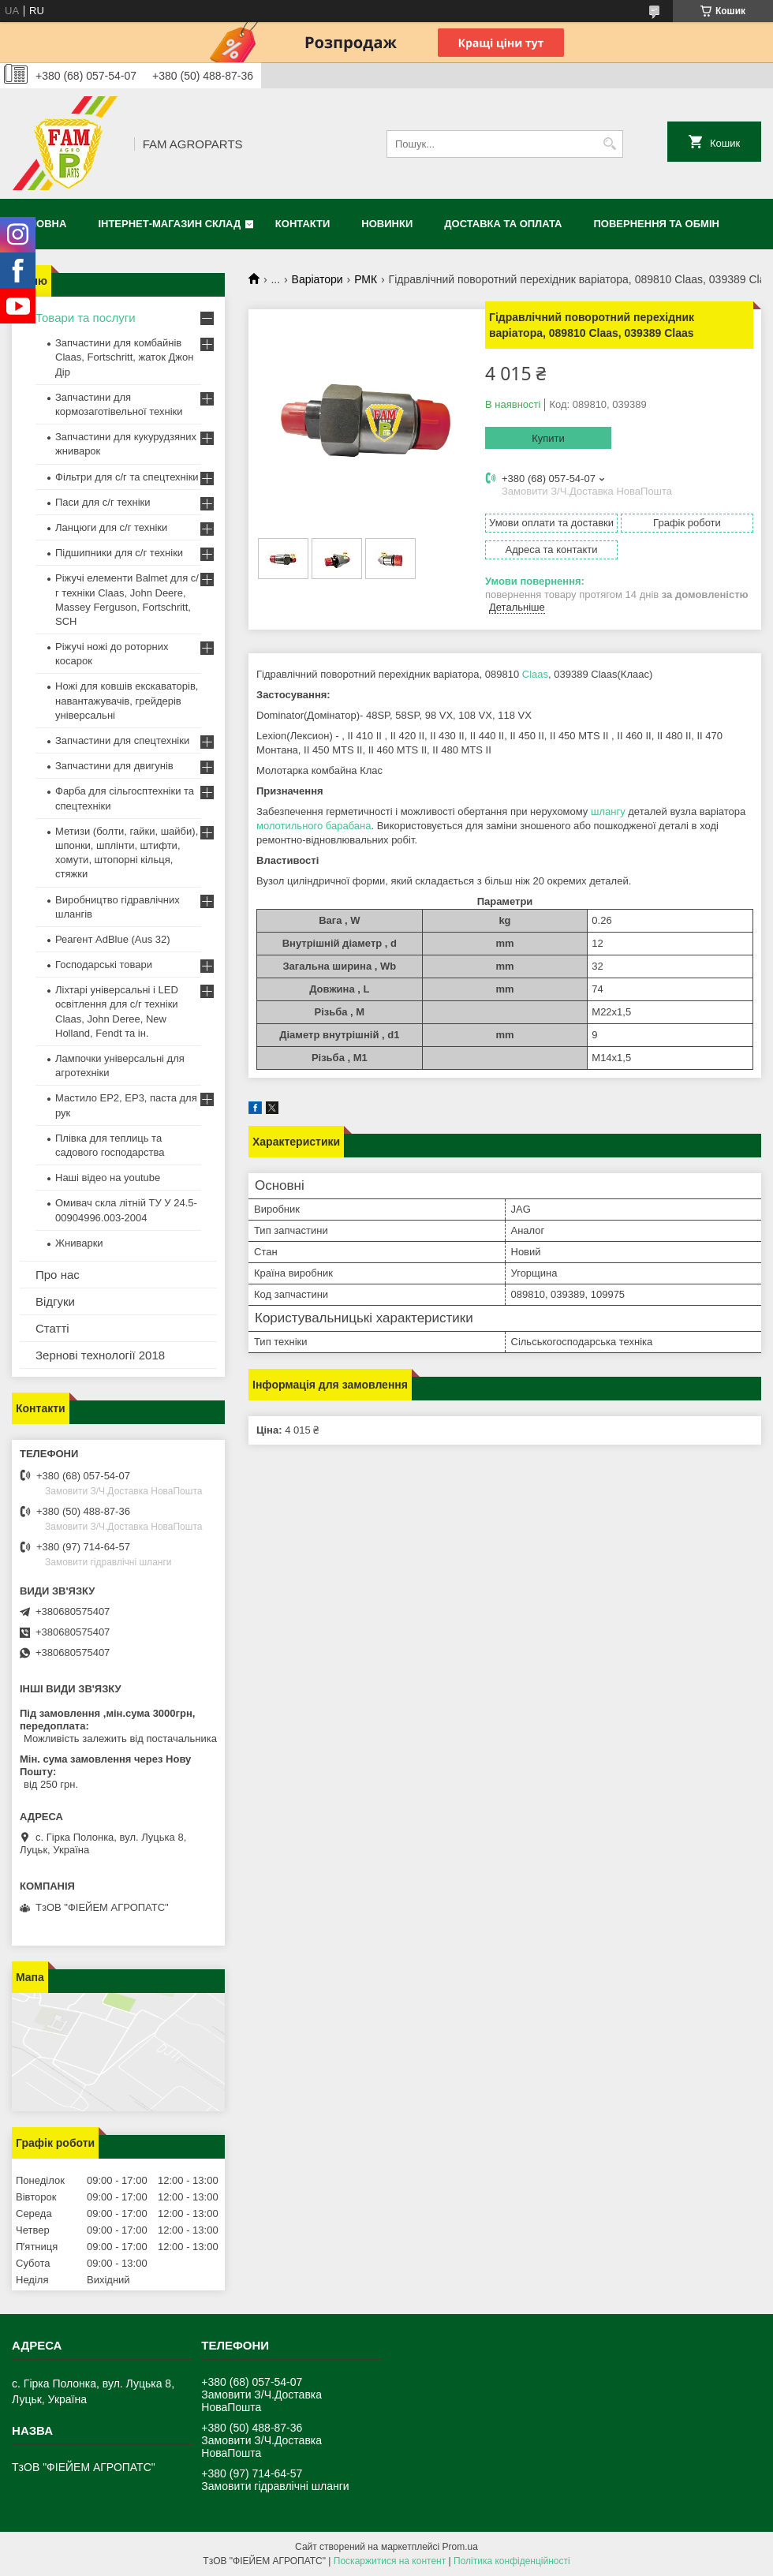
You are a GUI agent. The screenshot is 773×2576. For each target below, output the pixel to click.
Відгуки (55, 1301)
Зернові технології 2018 (100, 1355)
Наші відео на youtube (107, 1177)
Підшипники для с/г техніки (119, 553)
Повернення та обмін (656, 224)
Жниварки (79, 1243)
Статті (52, 1328)
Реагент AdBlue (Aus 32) (112, 939)
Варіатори (317, 279)
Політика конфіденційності (512, 2561)
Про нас (57, 1274)
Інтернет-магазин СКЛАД (169, 224)
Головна (41, 224)
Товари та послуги (85, 317)
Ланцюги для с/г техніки (111, 527)
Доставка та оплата (503, 224)
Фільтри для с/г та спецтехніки (127, 477)
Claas (535, 674)
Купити (548, 438)
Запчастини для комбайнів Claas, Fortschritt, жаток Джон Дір (124, 357)
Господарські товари (103, 964)
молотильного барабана (313, 826)
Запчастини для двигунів (114, 766)
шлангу (608, 811)
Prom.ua (460, 2546)
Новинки (387, 224)
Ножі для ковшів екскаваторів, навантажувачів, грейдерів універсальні (126, 700)
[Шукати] (609, 144)
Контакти (302, 224)
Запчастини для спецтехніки (122, 740)
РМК (365, 279)
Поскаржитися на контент (390, 2561)
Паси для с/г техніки (103, 502)
